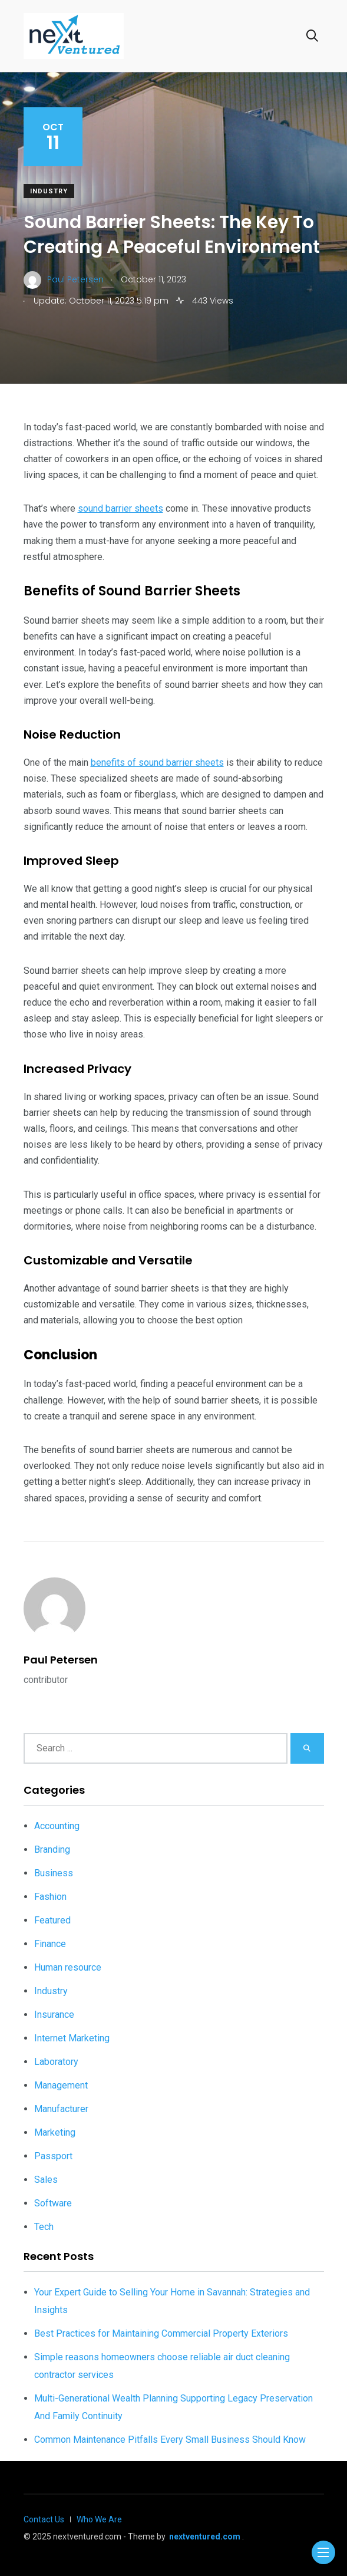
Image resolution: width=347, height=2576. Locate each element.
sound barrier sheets (120, 508)
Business (53, 1873)
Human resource (67, 1967)
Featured (52, 1920)
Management (61, 2085)
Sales (46, 2179)
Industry (49, 191)
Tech (44, 2226)
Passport (53, 2156)
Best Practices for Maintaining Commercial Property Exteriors (161, 2333)
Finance (50, 1943)
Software (53, 2203)
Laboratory (56, 2061)
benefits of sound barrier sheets (157, 762)
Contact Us (44, 2519)
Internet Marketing (72, 2038)
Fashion (50, 1896)
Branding (52, 1849)
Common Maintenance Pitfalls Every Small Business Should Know (170, 2439)
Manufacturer (61, 2108)
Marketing (54, 2132)
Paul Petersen (61, 1659)
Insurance (54, 2014)
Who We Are (99, 2519)
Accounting (57, 1825)
